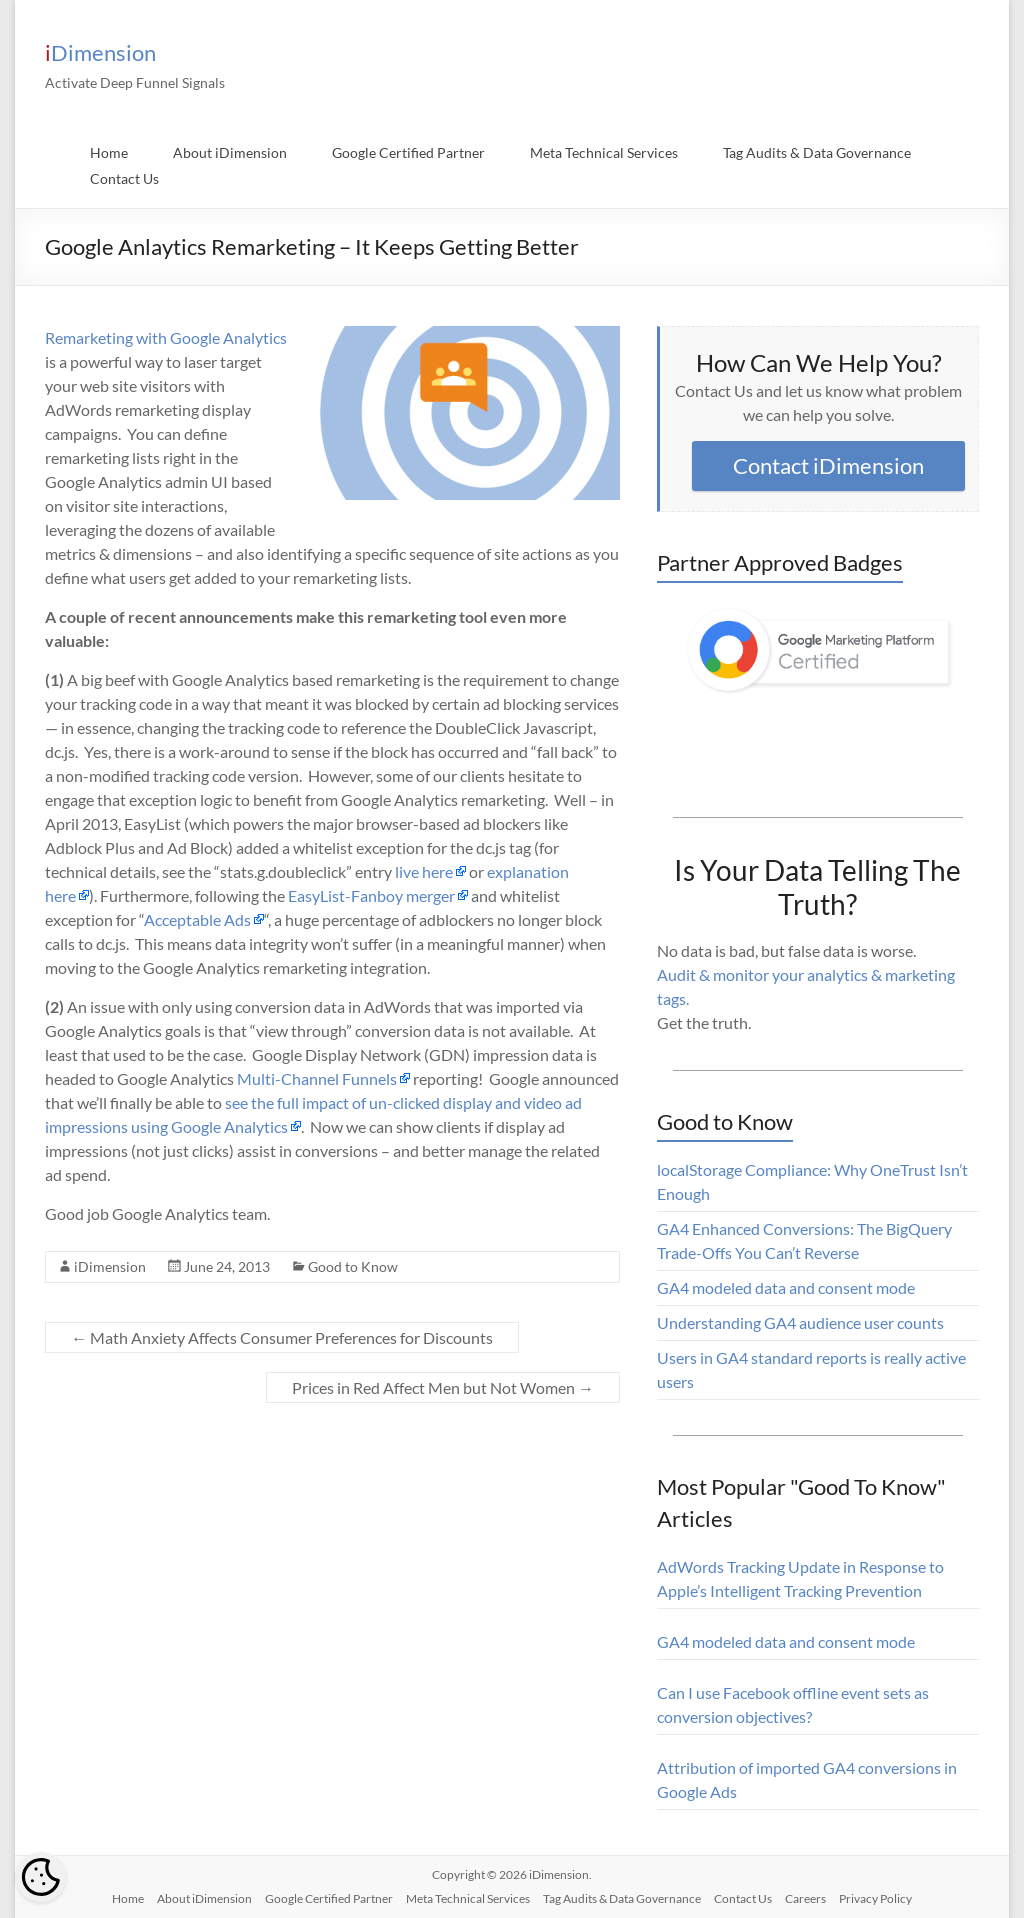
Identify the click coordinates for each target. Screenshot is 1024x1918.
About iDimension (230, 152)
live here (424, 871)
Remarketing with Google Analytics (166, 337)
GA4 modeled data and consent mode (786, 1287)
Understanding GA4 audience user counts (800, 1322)
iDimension (100, 52)
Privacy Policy (875, 1898)
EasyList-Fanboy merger (371, 895)
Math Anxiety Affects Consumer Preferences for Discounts (282, 1337)
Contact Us (124, 178)
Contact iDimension (828, 465)
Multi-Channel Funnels (317, 1078)
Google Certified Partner (408, 152)
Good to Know (353, 1266)
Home (109, 152)
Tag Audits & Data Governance (817, 152)
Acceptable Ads (197, 919)
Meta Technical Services (604, 152)
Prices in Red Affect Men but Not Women (443, 1387)
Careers (805, 1898)
